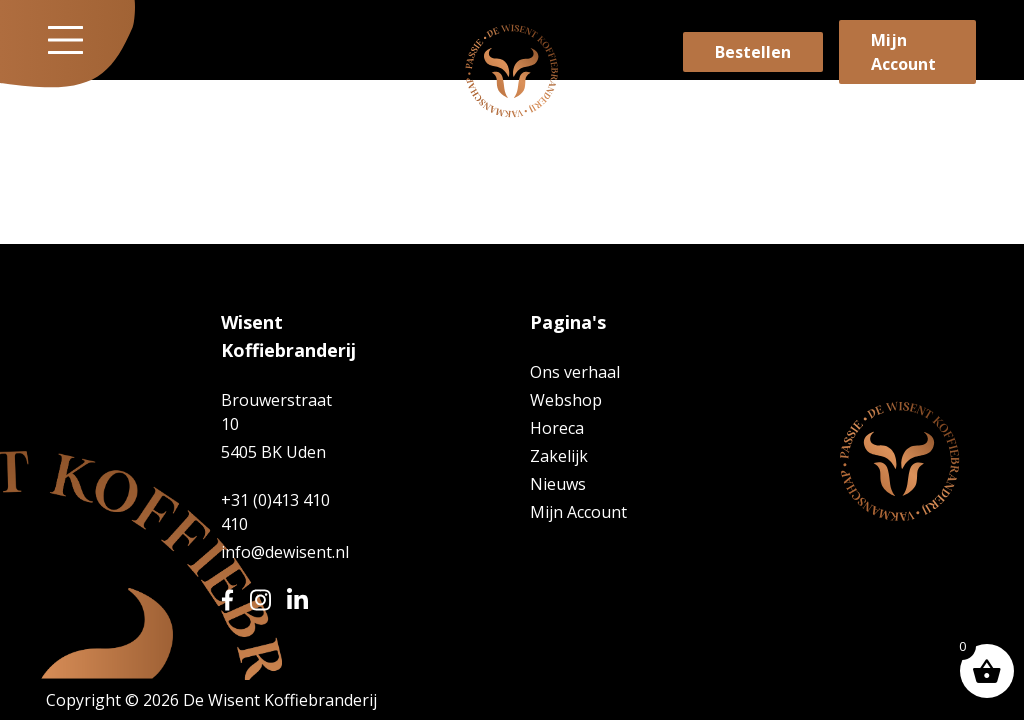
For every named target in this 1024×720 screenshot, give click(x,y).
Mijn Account (903, 52)
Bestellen (753, 52)
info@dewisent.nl (283, 552)
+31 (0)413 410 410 (275, 512)
